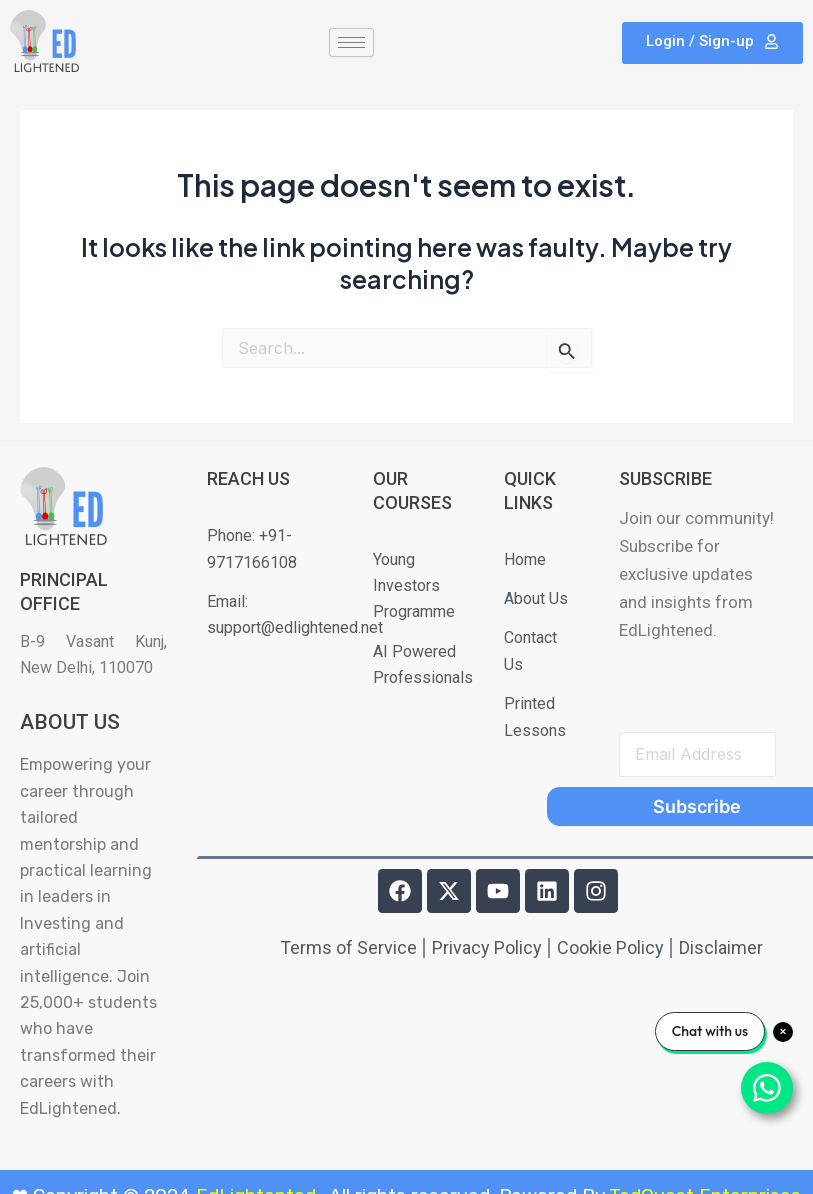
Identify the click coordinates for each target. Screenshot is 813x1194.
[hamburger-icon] (351, 42)
